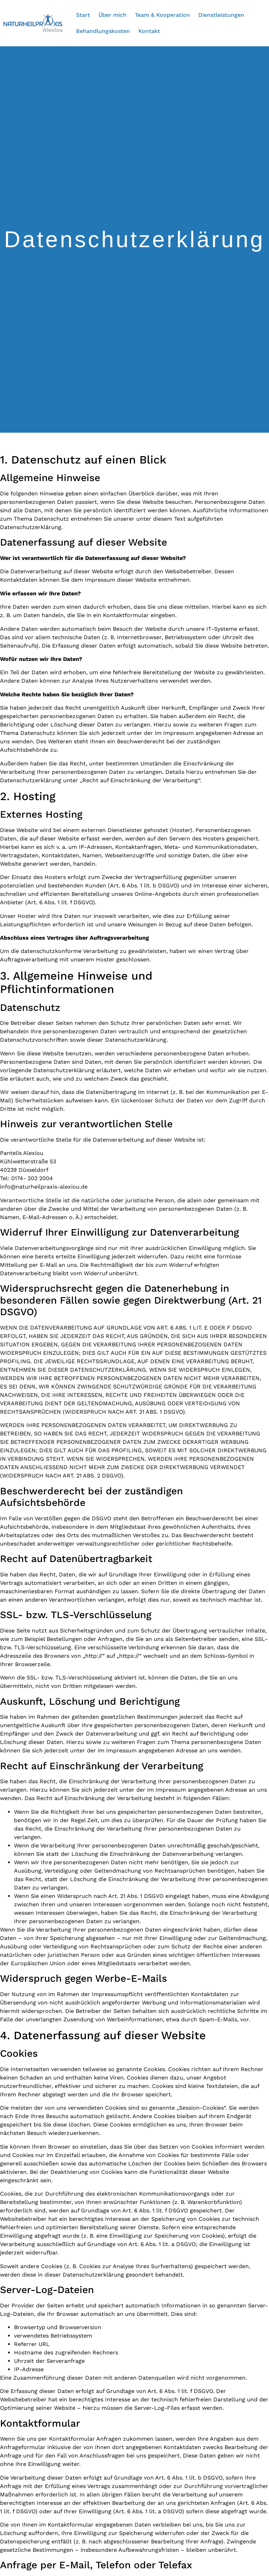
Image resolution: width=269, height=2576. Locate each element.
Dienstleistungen (221, 15)
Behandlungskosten (103, 31)
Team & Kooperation (162, 15)
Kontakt (149, 31)
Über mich (112, 15)
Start (83, 15)
